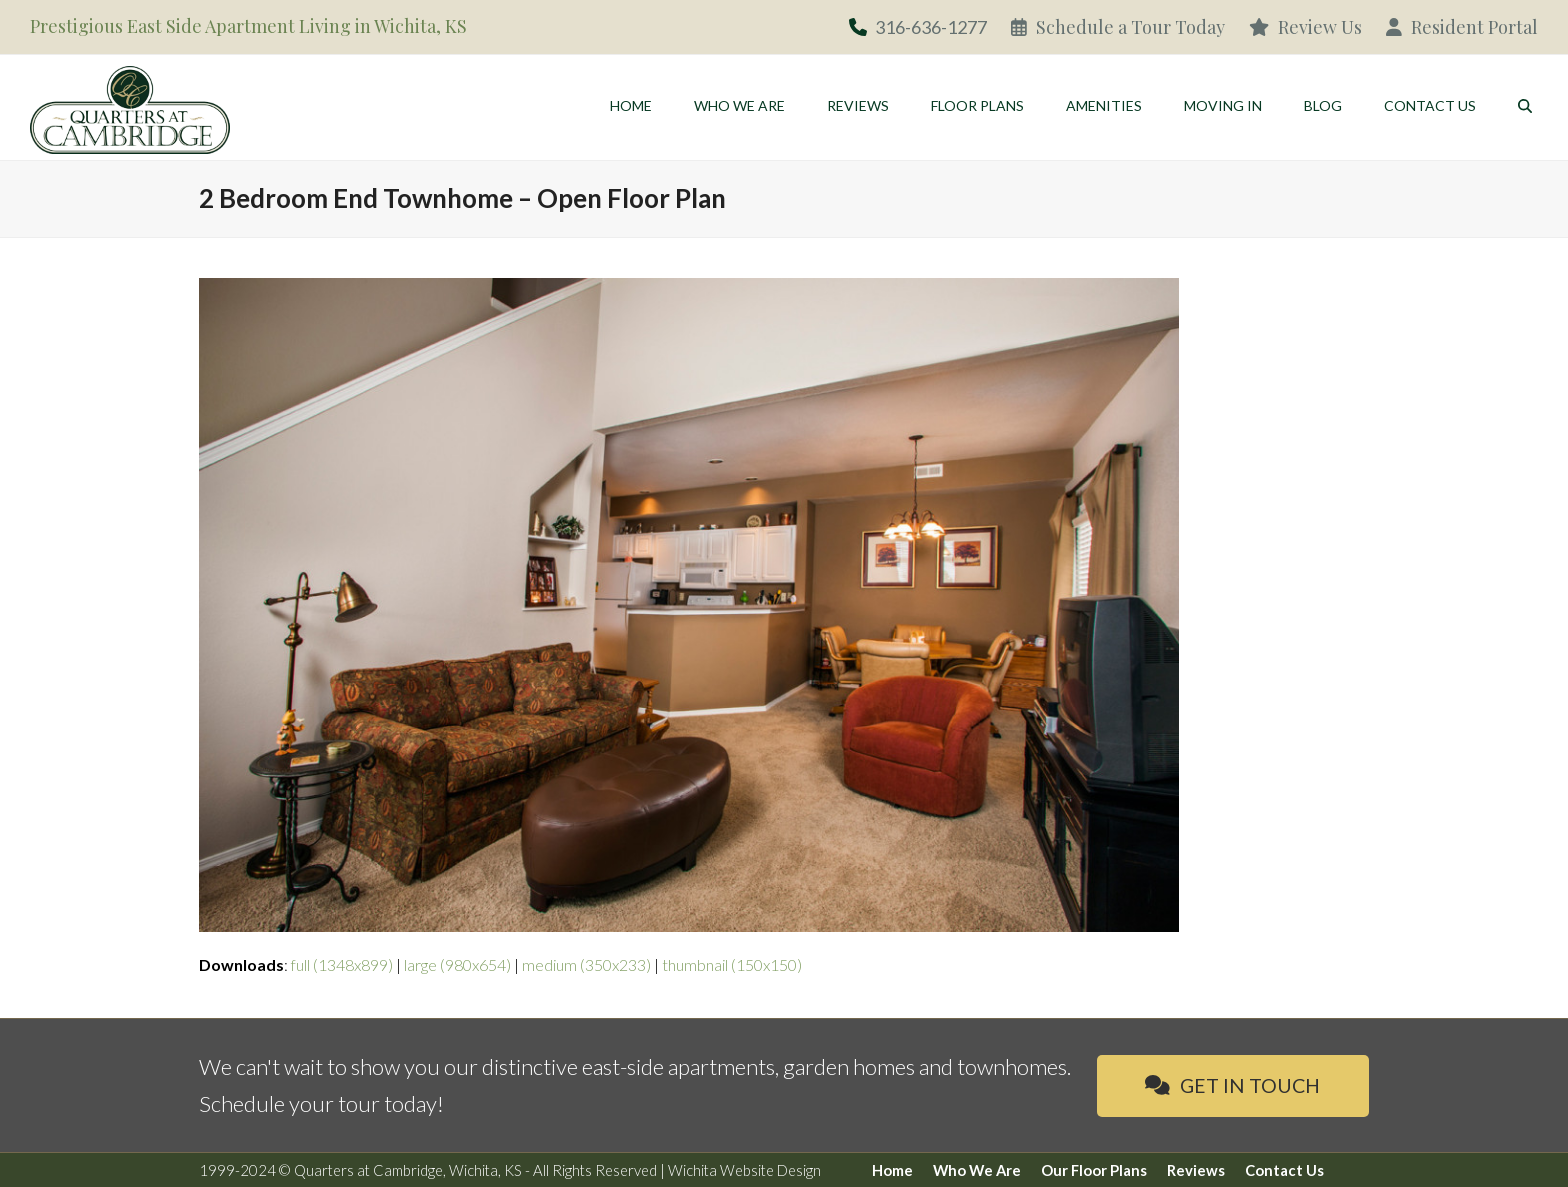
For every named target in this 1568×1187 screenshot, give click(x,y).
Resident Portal (1462, 27)
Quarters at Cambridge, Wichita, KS (408, 1170)
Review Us (1305, 27)
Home (892, 1170)
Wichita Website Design (744, 1170)
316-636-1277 (931, 27)
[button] (1525, 105)
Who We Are (977, 1170)
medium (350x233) (586, 964)
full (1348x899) (342, 964)
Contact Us (1284, 1170)
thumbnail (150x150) (732, 964)
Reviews (1196, 1170)
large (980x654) (457, 964)
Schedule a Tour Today (1118, 27)
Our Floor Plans (1094, 1170)
